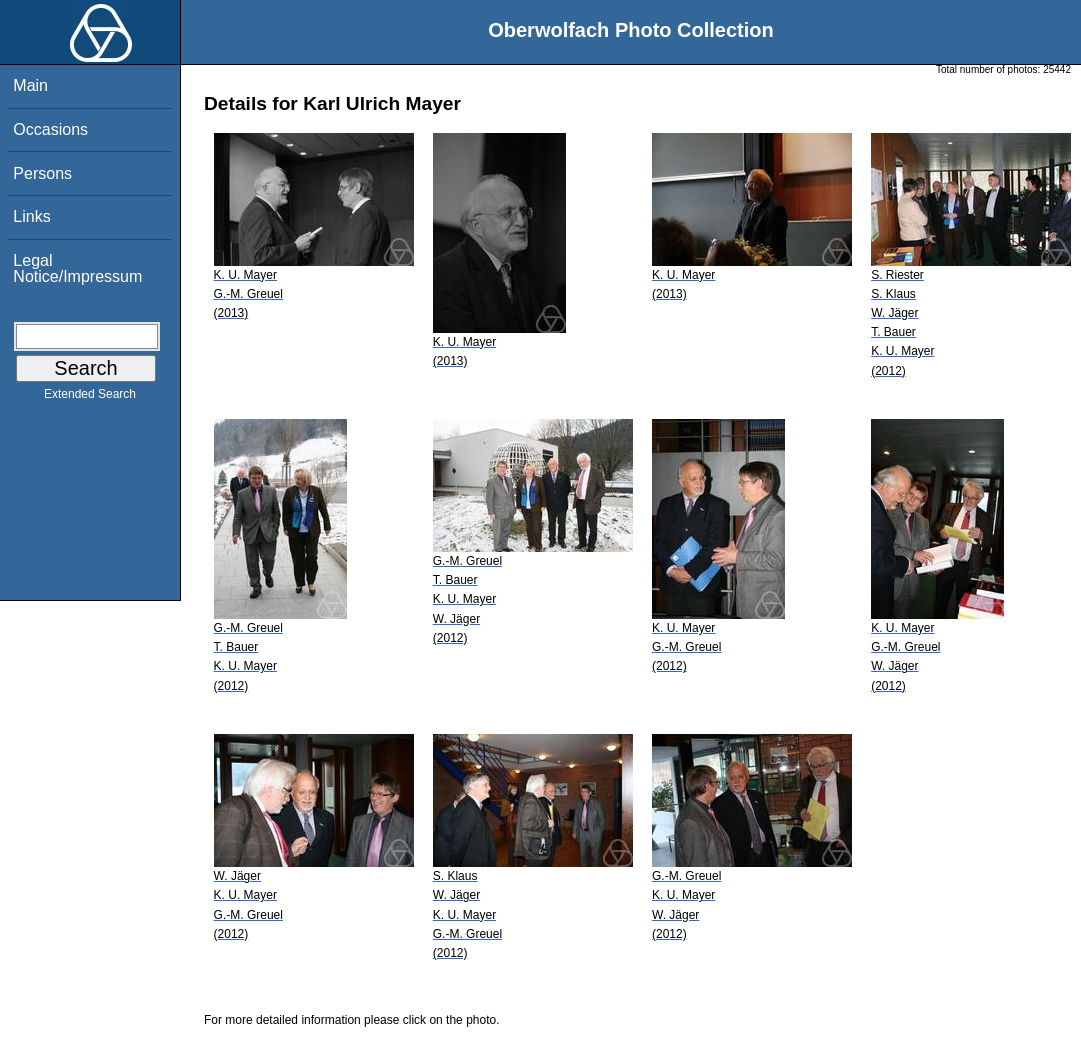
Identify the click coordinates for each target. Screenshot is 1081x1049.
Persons (42, 173)
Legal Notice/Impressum (77, 268)
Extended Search (90, 398)
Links (31, 216)
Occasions (50, 129)
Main (30, 85)
